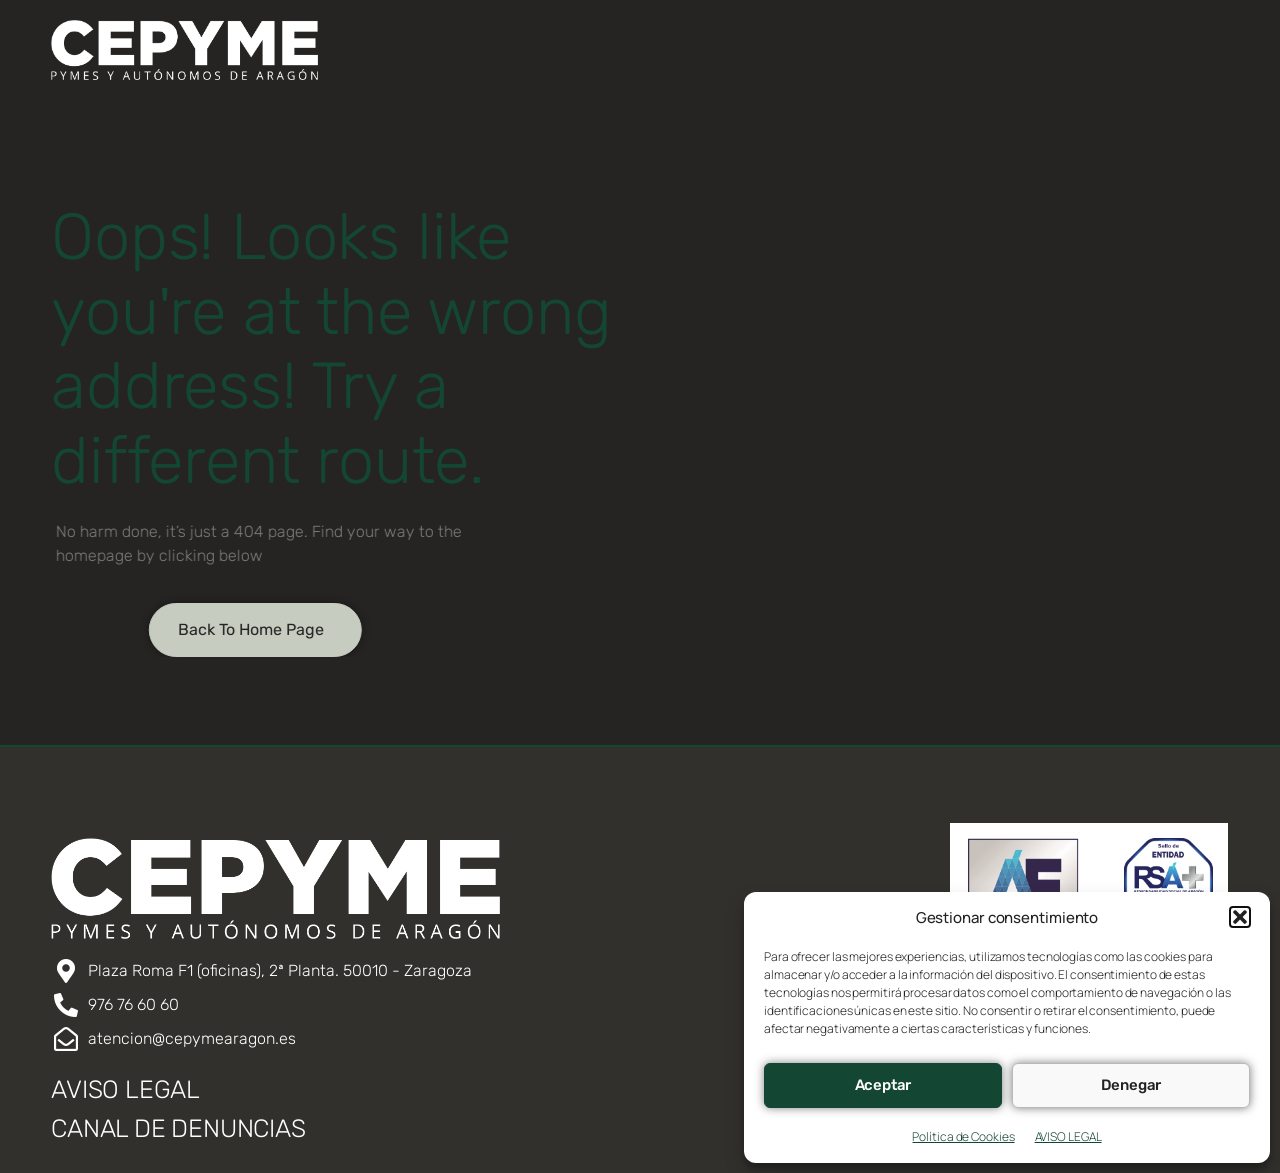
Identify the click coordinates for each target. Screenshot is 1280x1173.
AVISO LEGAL (1068, 1136)
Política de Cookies (963, 1136)
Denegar (1131, 1085)
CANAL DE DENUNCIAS (178, 1128)
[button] (1240, 917)
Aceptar (883, 1085)
